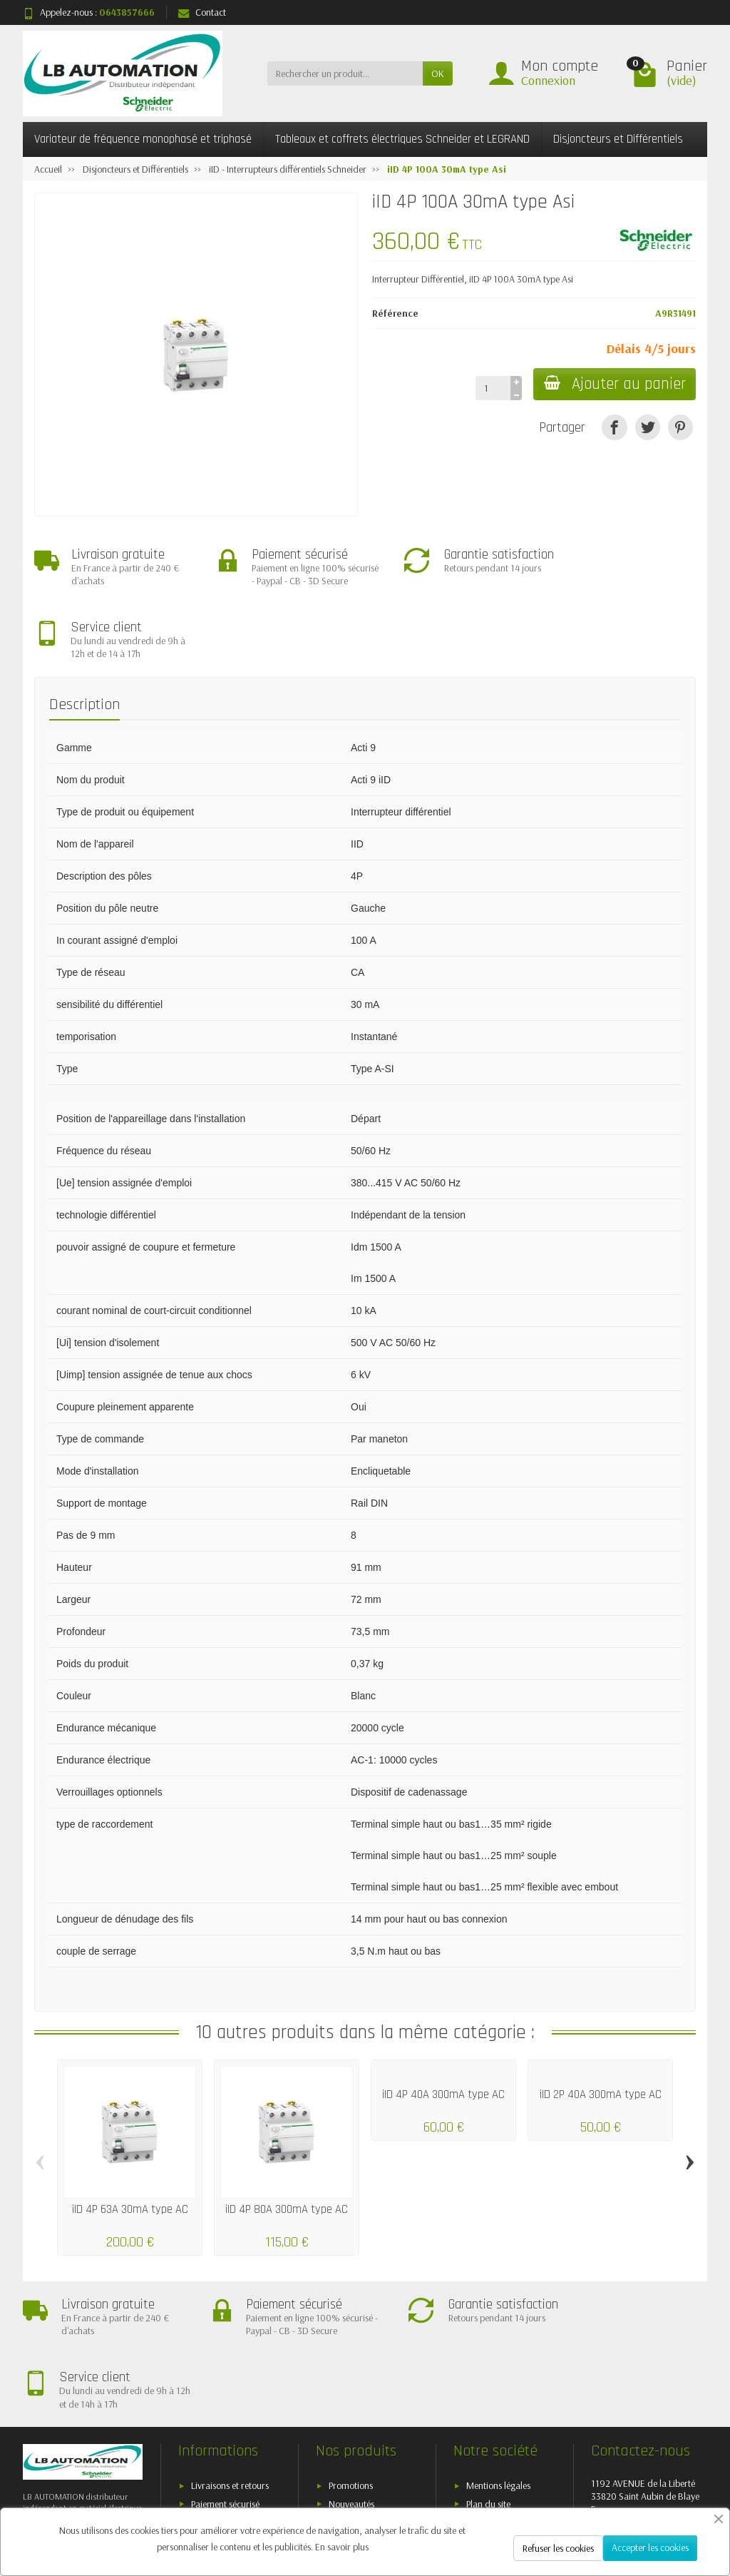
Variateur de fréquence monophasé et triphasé (143, 139)
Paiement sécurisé (225, 2386)
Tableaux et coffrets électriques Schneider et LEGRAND (402, 139)
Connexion (548, 80)
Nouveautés (351, 2386)
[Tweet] (647, 426)
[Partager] (614, 426)
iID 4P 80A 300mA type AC (286, 2150)
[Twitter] (560, 2497)
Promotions (351, 2367)
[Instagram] (691, 2497)
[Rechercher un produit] (345, 73)
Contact (202, 12)
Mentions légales (498, 2367)
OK (437, 73)
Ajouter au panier (613, 384)
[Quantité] (490, 388)
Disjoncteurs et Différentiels (618, 139)
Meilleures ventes (361, 2404)
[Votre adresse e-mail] (336, 2478)
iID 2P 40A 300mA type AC (601, 2035)
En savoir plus (342, 2546)
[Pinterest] (680, 426)
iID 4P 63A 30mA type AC (130, 2150)
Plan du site (488, 2386)
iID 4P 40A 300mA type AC (443, 2035)
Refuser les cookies (558, 2548)
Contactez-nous (497, 2404)
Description (84, 646)
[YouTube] (625, 2497)
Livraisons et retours (230, 2367)
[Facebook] (527, 2497)
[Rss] (592, 2497)
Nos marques (355, 2421)
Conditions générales (231, 2404)
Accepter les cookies (650, 2547)
